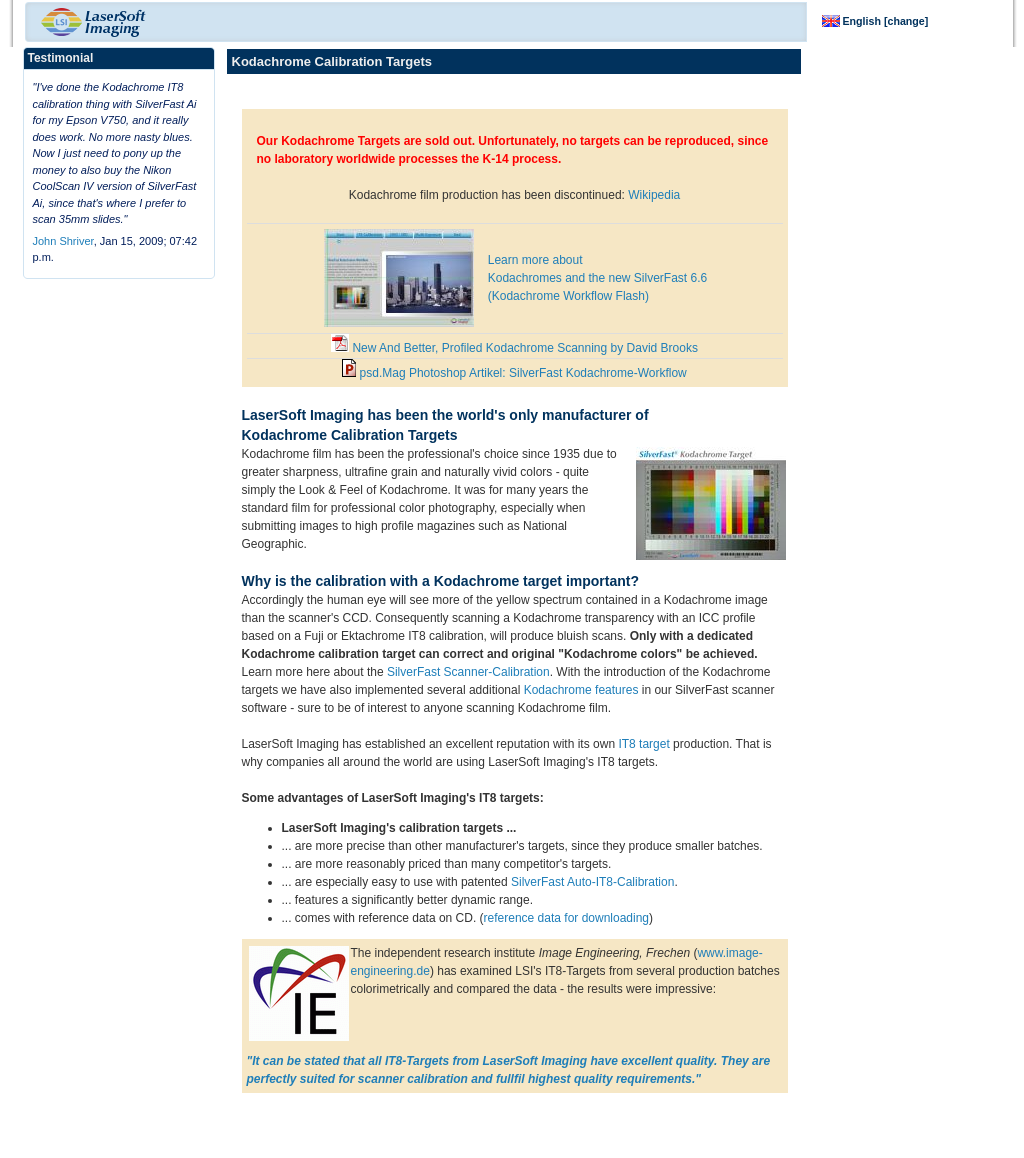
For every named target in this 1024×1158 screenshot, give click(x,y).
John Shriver (63, 241)
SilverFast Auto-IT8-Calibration (592, 882)
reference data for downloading (566, 918)
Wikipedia (654, 195)
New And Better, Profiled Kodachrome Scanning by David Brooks (514, 348)
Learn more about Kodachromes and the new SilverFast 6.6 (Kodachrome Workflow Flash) (597, 278)
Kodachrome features (581, 690)
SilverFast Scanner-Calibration (468, 672)
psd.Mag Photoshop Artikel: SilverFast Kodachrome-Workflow (514, 373)
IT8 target (643, 744)
